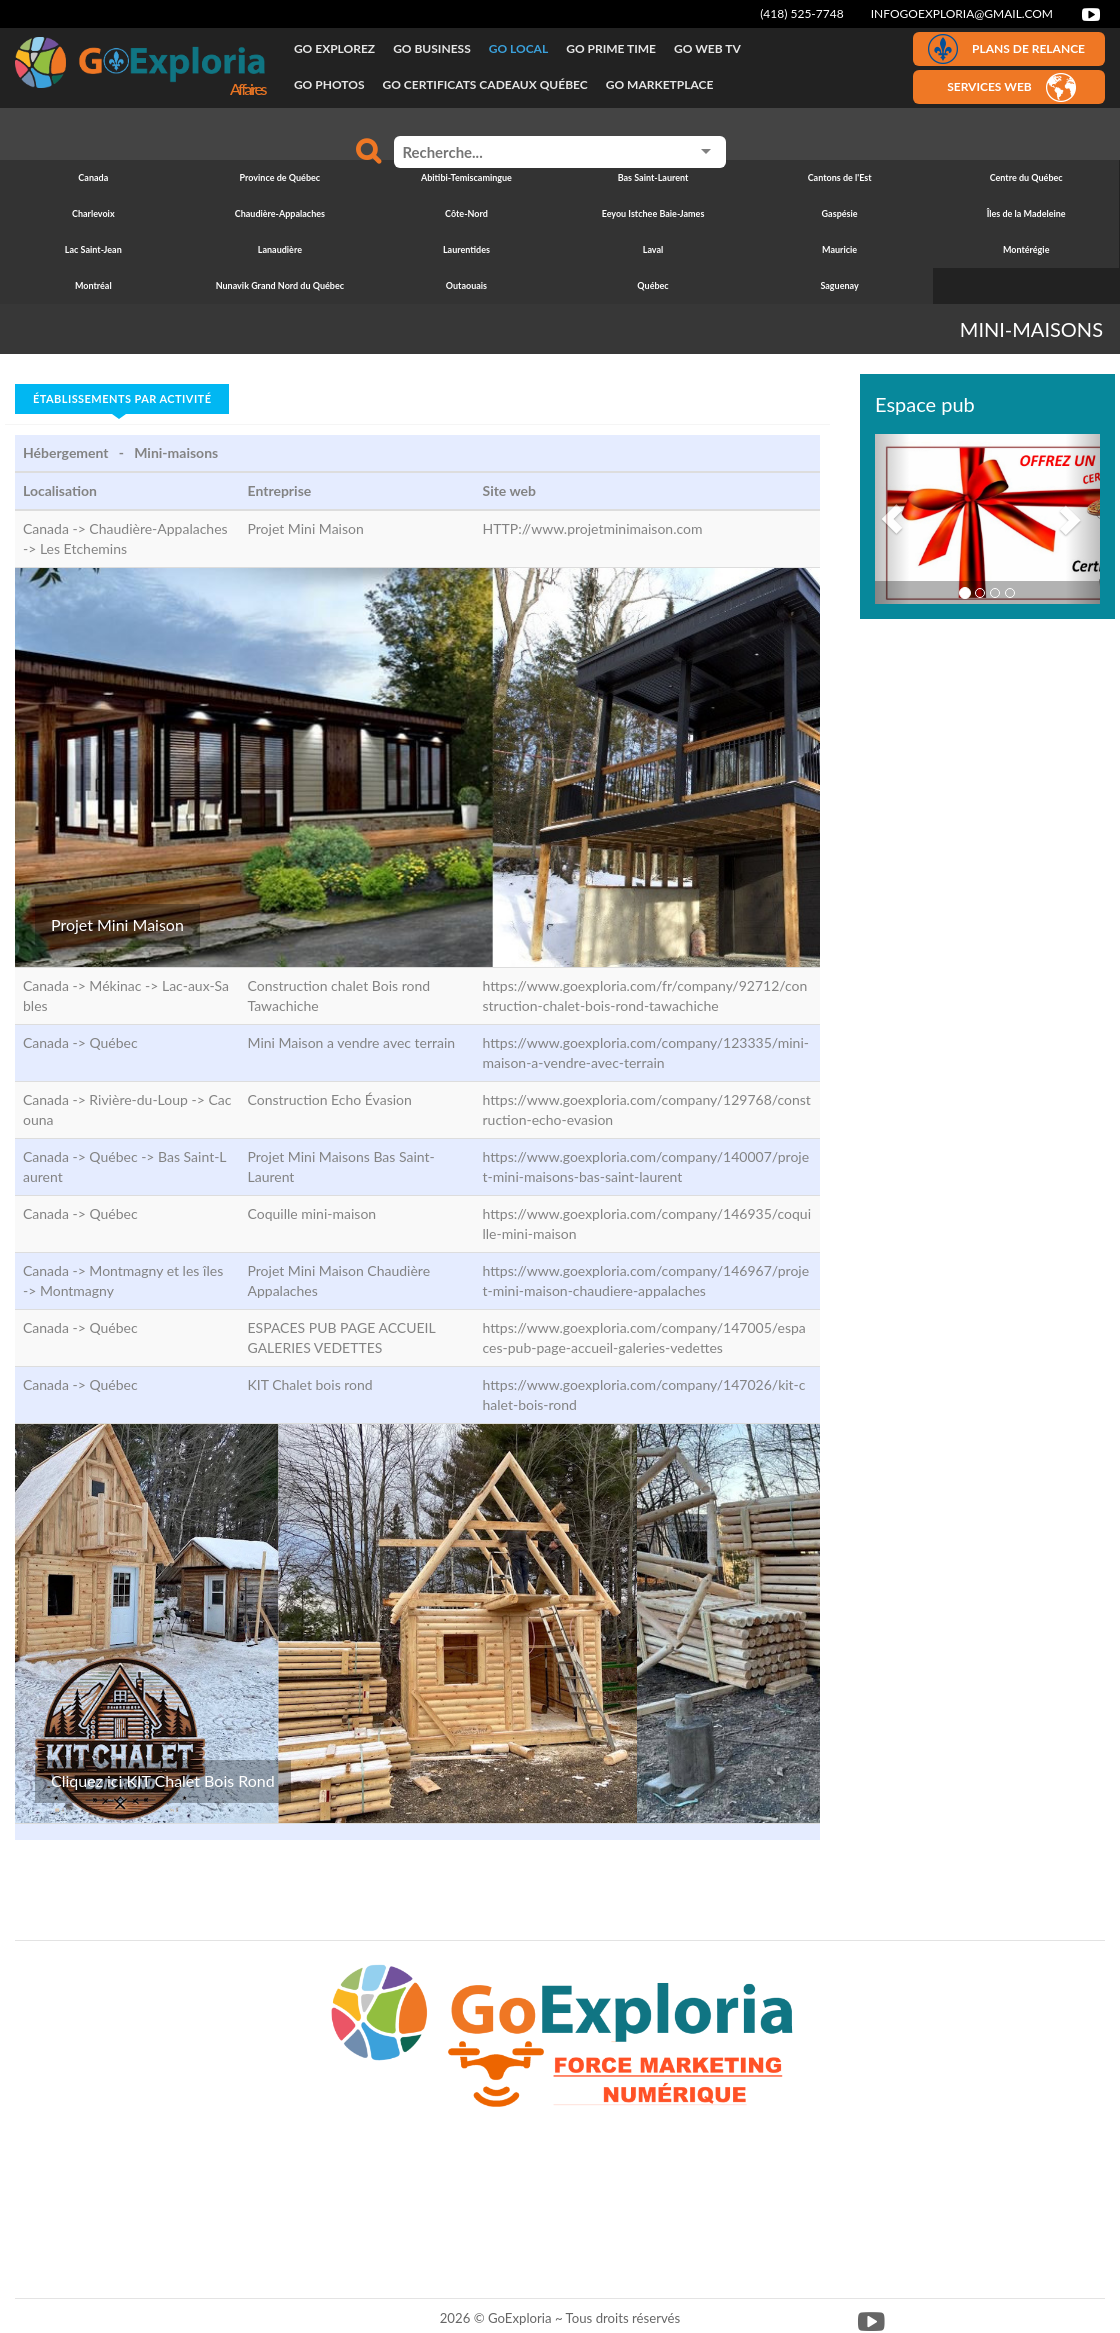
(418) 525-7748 (802, 13)
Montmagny (77, 1290)
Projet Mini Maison (117, 924)
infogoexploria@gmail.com (962, 13)
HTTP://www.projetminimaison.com (593, 528)
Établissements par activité (122, 398)
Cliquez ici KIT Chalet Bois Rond (163, 1780)
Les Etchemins (83, 548)
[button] (892, 519)
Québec (113, 1042)
